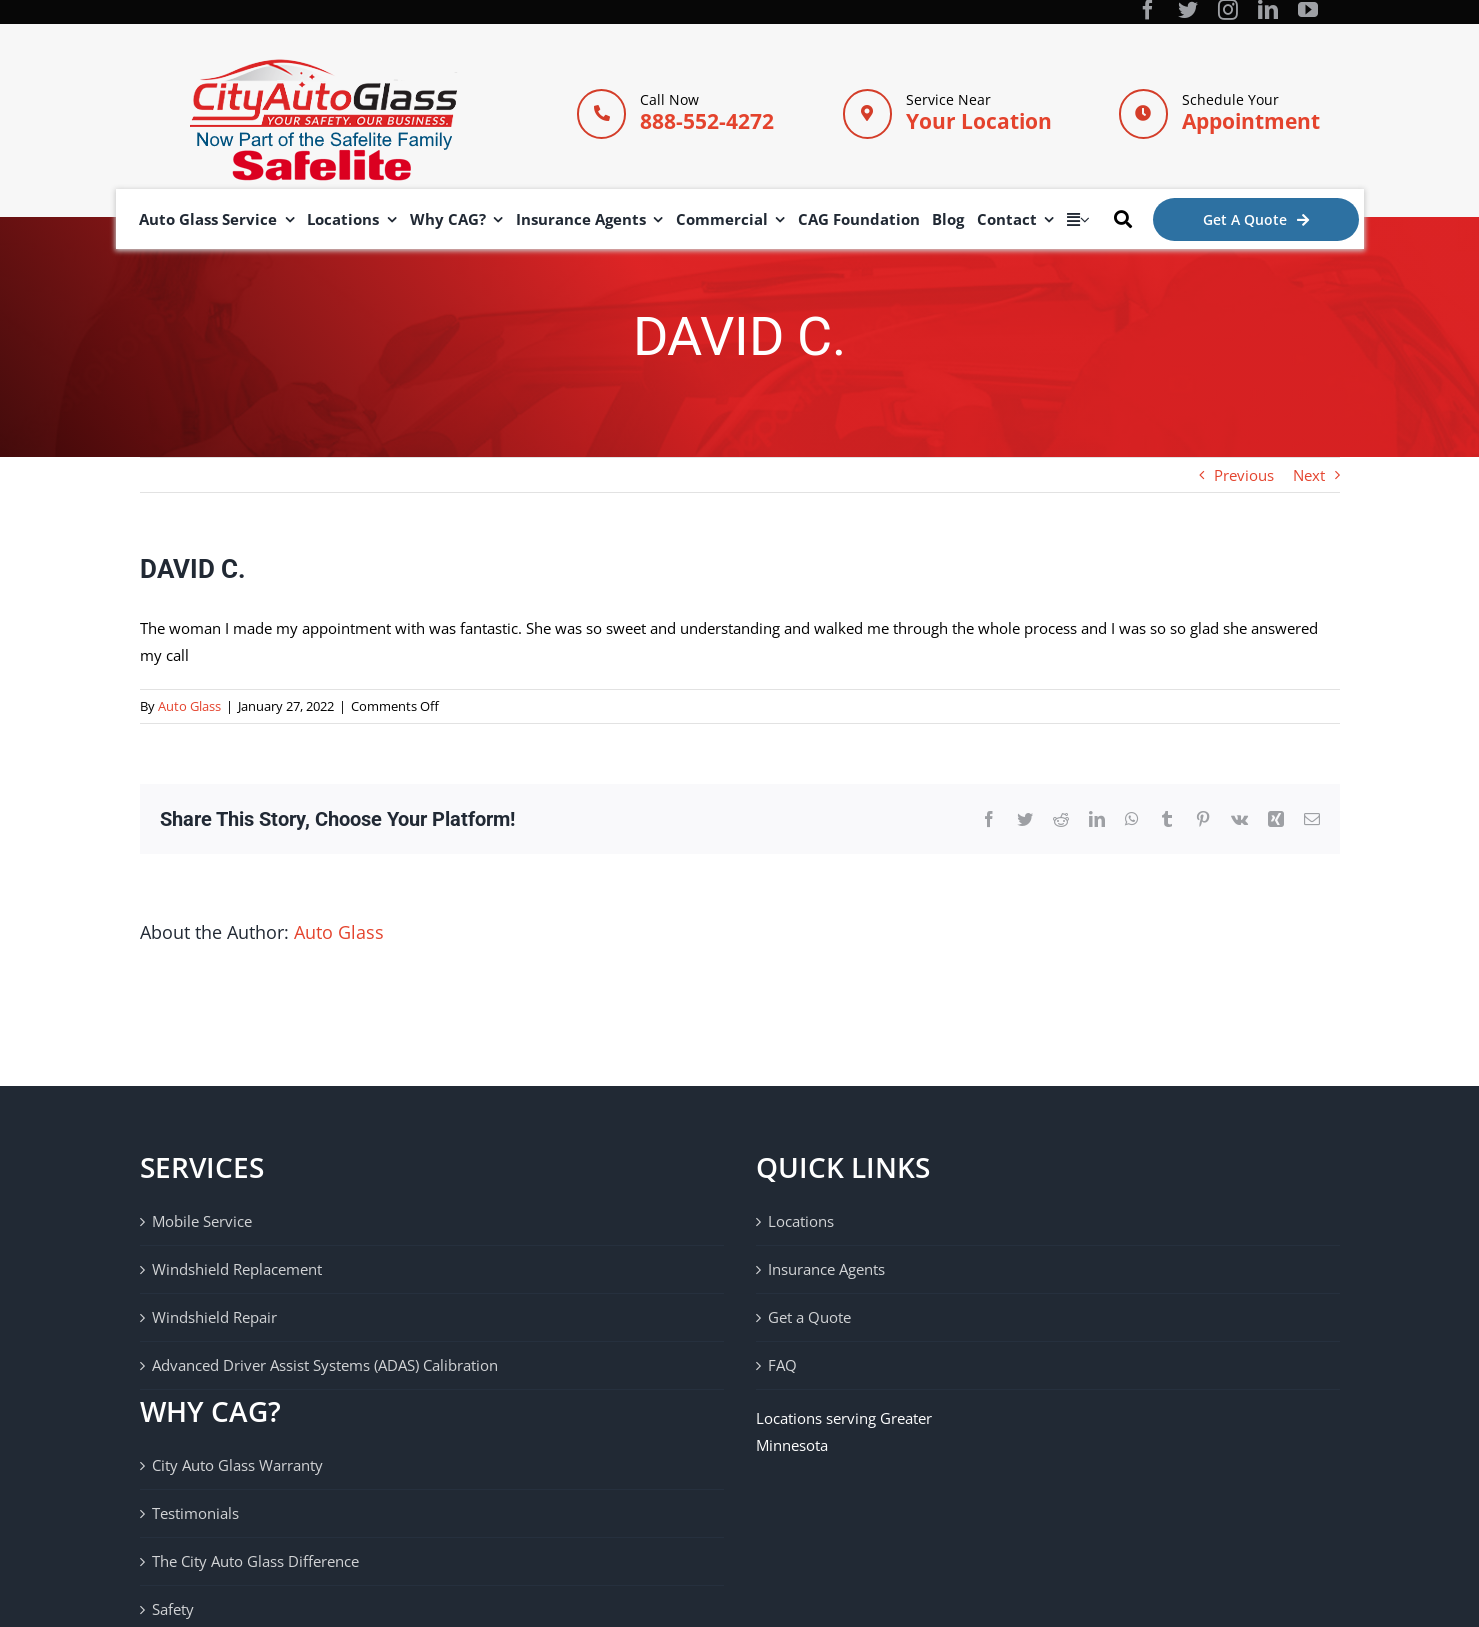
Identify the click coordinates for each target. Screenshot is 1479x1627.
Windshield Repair (214, 1317)
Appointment (1251, 121)
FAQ (782, 1365)
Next (1309, 475)
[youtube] (1308, 10)
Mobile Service (202, 1221)
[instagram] (1228, 10)
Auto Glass (189, 706)
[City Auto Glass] (323, 66)
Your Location (979, 121)
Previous (1244, 475)
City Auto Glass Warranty (237, 1465)
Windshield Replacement (237, 1269)
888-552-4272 (707, 121)
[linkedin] (1268, 10)
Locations (801, 1221)
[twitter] (1188, 10)
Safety (173, 1609)
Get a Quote (809, 1317)
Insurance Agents (826, 1269)
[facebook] (1148, 10)
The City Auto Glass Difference (255, 1561)
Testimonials (195, 1513)
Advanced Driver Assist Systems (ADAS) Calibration (325, 1365)
